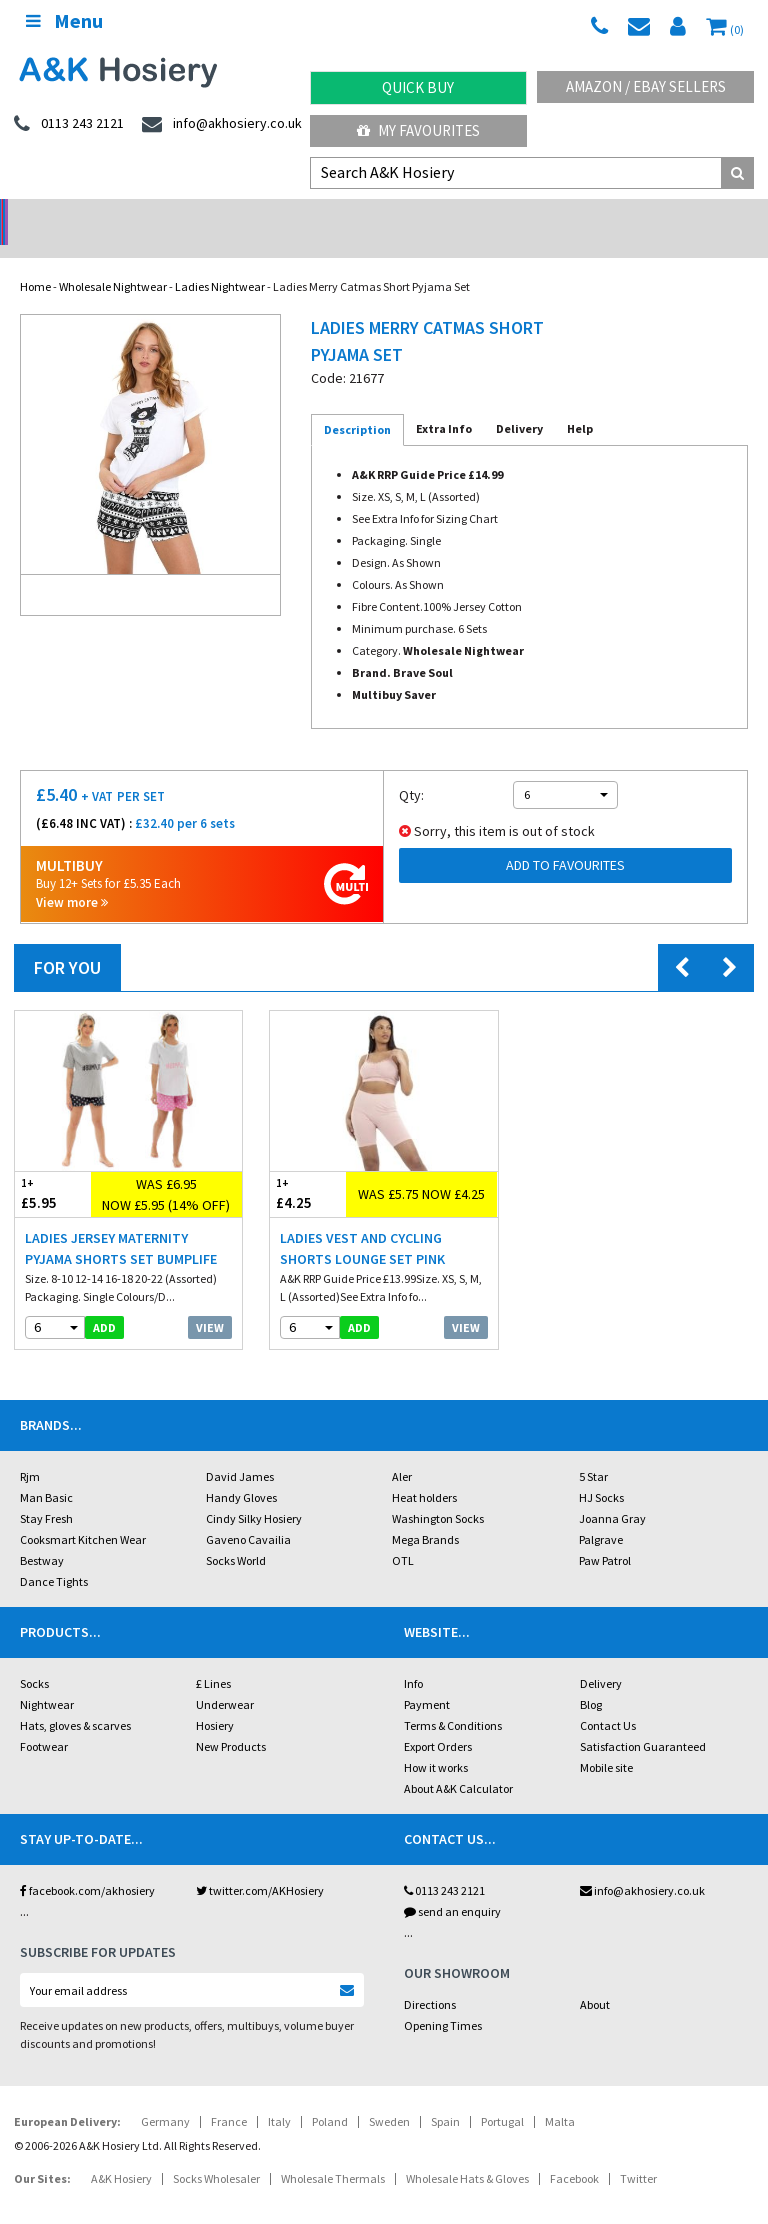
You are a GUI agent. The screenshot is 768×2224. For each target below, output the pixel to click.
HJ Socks (601, 1471)
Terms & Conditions (453, 1699)
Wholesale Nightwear (113, 260)
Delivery (601, 1657)
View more (72, 876)
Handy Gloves (241, 1471)
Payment (427, 1678)
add (104, 1301)
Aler (402, 1450)
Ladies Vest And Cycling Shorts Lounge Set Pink (362, 1222)
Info (413, 1657)
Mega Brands (425, 1513)
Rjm (30, 1450)
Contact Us (608, 1699)
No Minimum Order (96, 215)
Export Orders (438, 1720)
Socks (34, 1657)
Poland (330, 2095)
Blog (591, 1678)
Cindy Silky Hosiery (254, 1492)
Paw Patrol (605, 1534)
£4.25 (308, 1167)
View (210, 1301)
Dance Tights (54, 1555)
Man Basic (46, 1471)
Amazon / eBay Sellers (646, 86)
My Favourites (418, 130)
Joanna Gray (612, 1492)
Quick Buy (418, 87)
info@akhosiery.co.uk (642, 1864)
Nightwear (47, 1678)
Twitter (638, 2152)
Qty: (411, 769)
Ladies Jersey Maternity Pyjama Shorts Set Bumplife (121, 1222)
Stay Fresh (46, 1492)
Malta (560, 2095)
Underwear (225, 1678)
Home (35, 260)
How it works (436, 1741)
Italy (279, 2095)
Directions (430, 1978)
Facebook (574, 2152)
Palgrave (601, 1513)
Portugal (502, 2095)
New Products (231, 1720)
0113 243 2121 (444, 1864)
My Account (288, 215)
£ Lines (213, 1657)
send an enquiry (452, 1885)
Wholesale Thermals (333, 2152)
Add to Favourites (565, 839)
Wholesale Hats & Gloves (467, 2152)
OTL (403, 1534)
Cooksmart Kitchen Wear (83, 1513)
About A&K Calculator (458, 1762)
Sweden (389, 2095)
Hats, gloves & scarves (75, 1699)
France (229, 2095)
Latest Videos (672, 215)
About (595, 1978)
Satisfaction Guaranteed (643, 1720)
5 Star (593, 1450)
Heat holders (424, 1471)
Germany (165, 2095)
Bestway (42, 1534)
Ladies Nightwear (220, 260)
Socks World (236, 1534)
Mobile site (606, 1741)
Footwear (44, 1720)
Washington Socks (438, 1492)
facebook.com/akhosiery (87, 1864)
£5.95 (53, 1167)
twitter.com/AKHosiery (260, 1864)
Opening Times (443, 1999)
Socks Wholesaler (216, 2152)
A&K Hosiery (121, 2152)
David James (240, 1450)
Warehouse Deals (480, 215)
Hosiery (215, 1699)
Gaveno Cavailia (248, 1513)
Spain (445, 2095)
